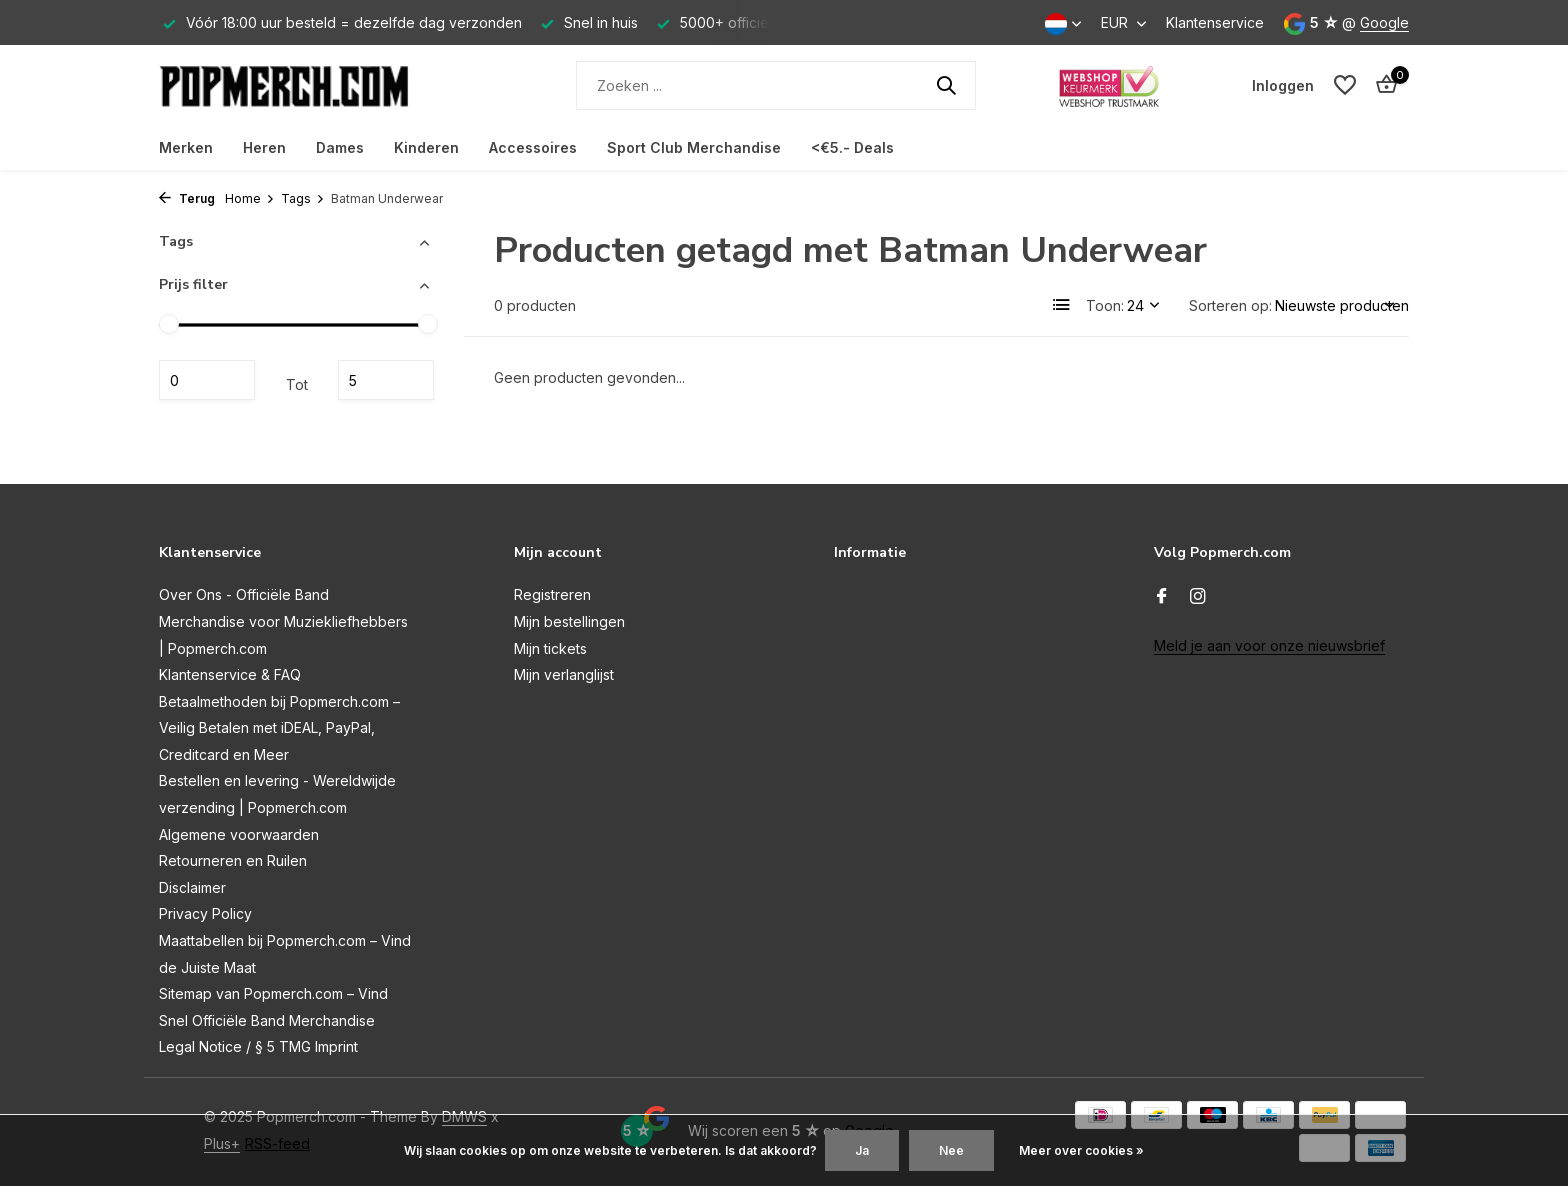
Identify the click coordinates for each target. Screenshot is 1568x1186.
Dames (340, 147)
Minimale (207, 380)
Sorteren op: (1230, 305)
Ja (862, 1150)
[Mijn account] (1283, 85)
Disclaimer (192, 887)
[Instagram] (1198, 597)
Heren (264, 147)
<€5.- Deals (852, 147)
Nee (951, 1150)
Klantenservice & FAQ (230, 674)
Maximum (386, 380)
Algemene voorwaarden (239, 834)
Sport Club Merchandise (694, 147)
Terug (187, 198)
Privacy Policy (205, 913)
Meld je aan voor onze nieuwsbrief (1269, 645)
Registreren (552, 594)
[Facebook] (1162, 597)
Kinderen (426, 147)
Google (1384, 22)
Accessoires (533, 147)
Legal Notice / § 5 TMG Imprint (258, 1046)
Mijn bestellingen (569, 621)
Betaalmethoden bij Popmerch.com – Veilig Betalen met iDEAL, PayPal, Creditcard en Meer (279, 728)
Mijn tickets (550, 648)
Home (250, 198)
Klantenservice (1215, 22)
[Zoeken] (776, 85)
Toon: (1105, 305)
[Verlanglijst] (1345, 85)
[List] (1062, 305)
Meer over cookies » (1081, 1150)
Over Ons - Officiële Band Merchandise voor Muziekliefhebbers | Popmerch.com (283, 621)
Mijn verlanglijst (564, 674)
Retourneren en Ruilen (233, 860)
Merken (186, 147)
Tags (303, 198)
